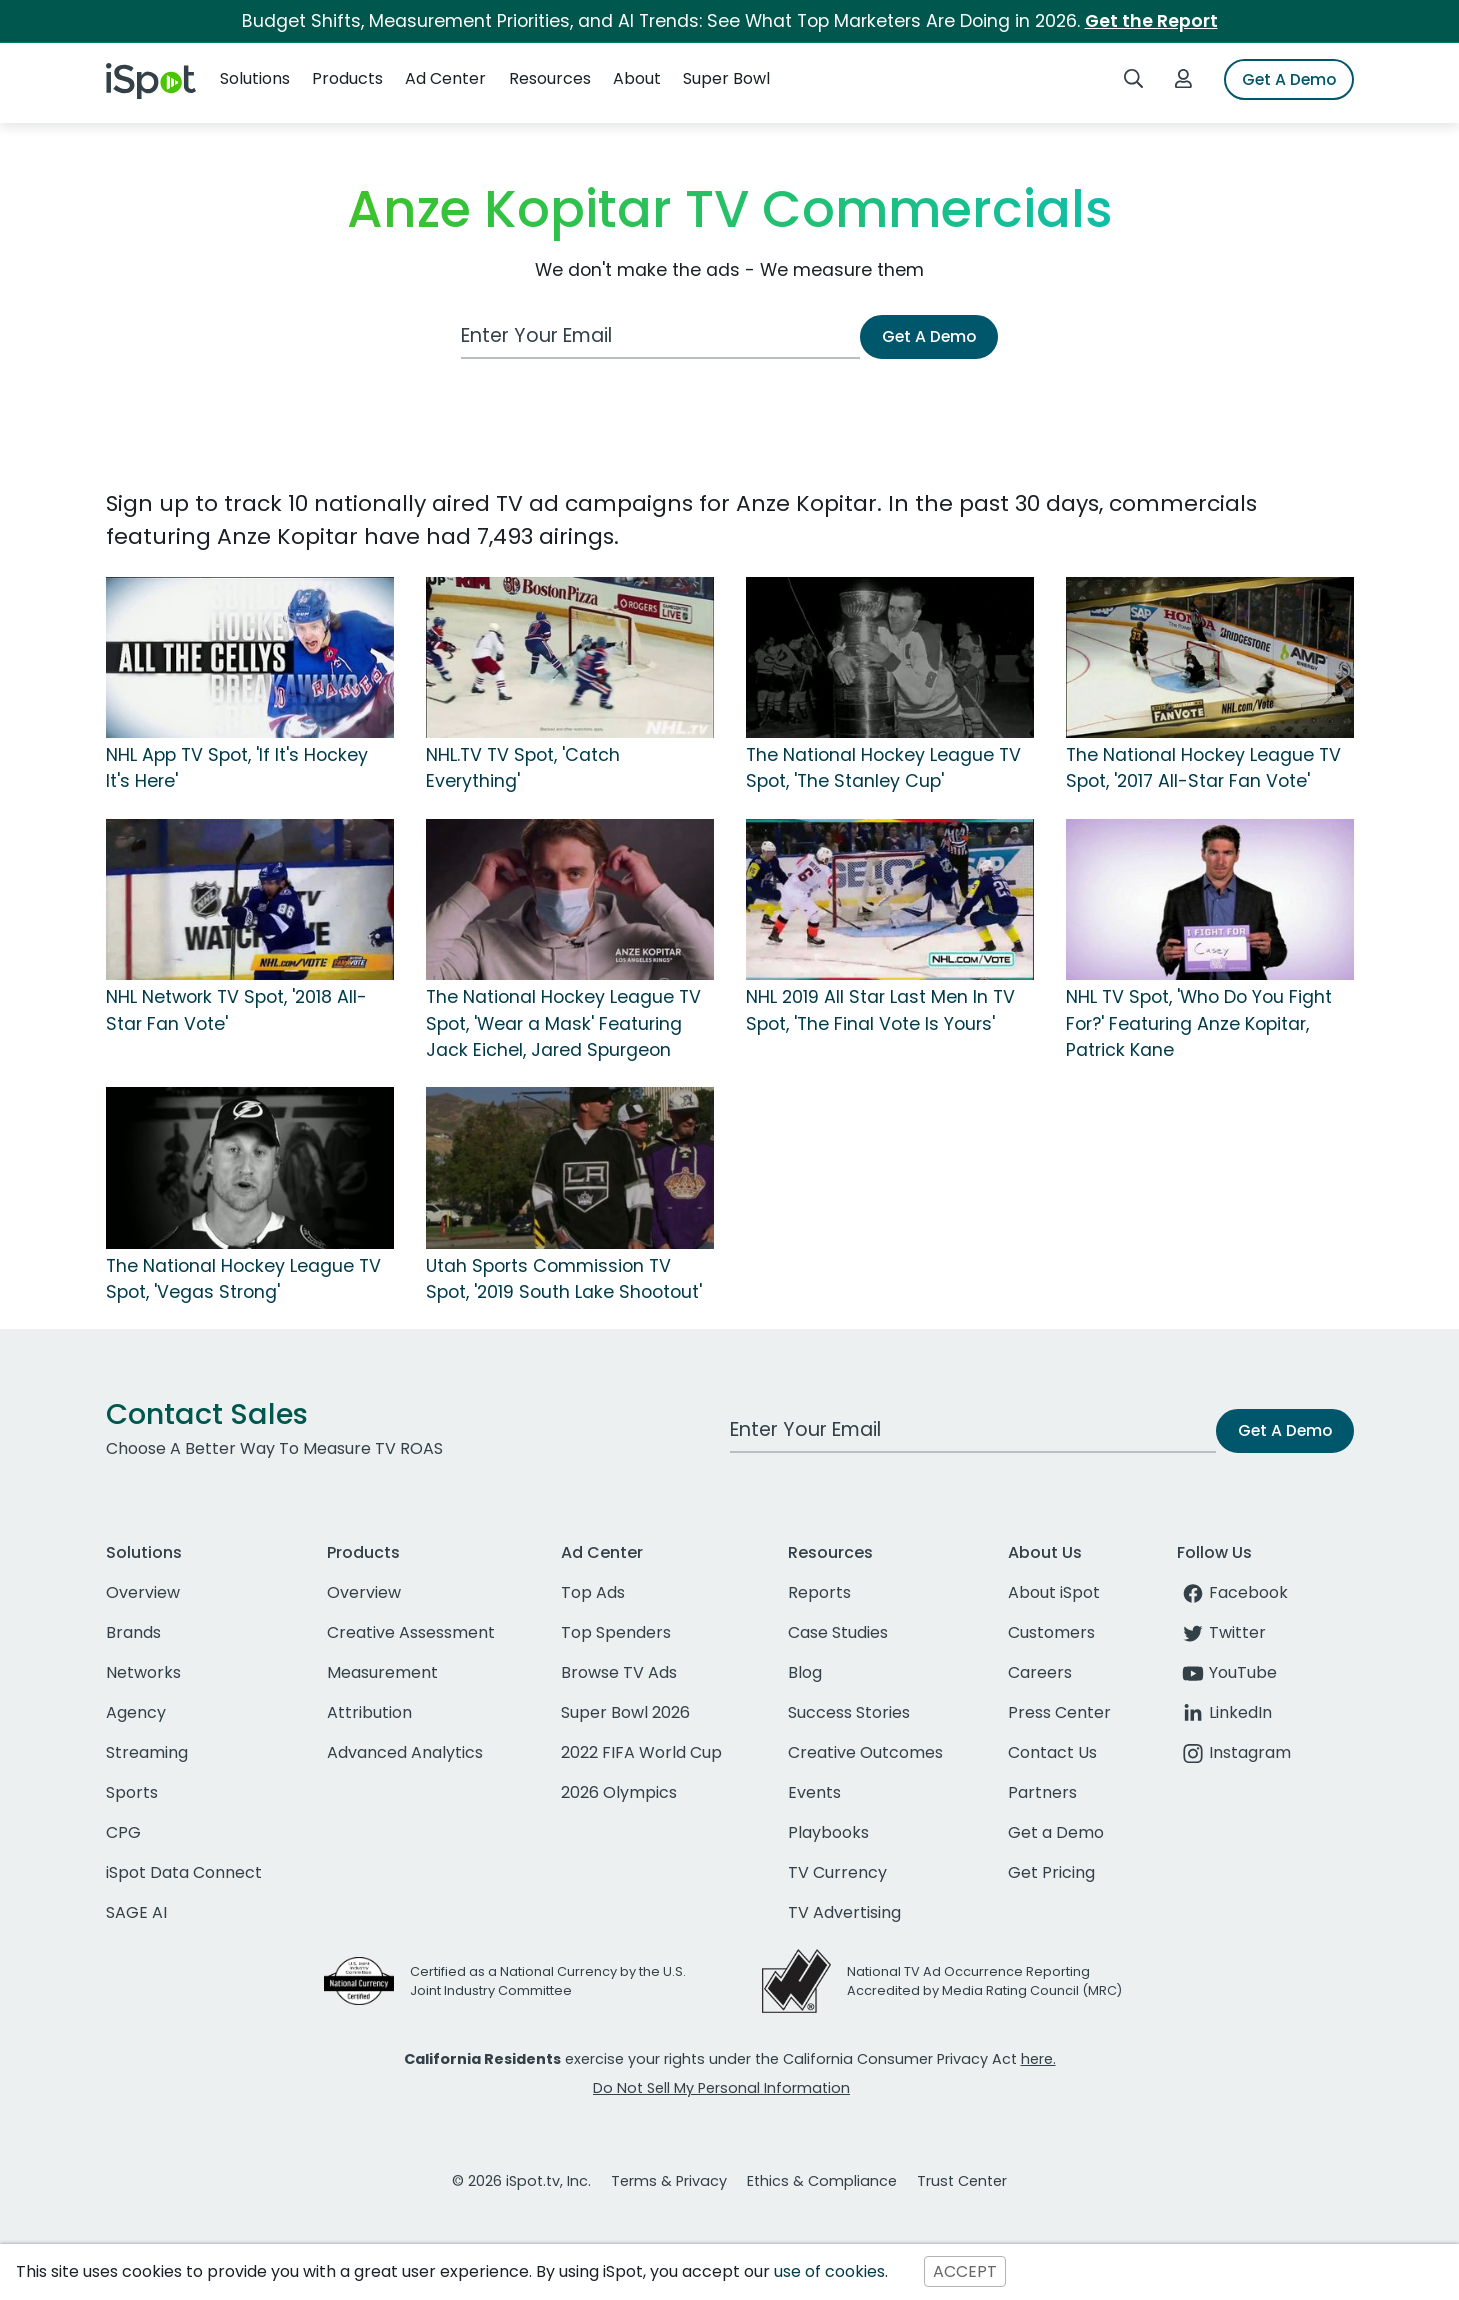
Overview (143, 1592)
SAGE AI (136, 1912)
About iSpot (1054, 1592)
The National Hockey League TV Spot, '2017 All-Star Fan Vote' (1203, 768)
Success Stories (849, 1712)
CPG (123, 1832)
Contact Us (1052, 1752)
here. (1038, 2059)
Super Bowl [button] (726, 78)
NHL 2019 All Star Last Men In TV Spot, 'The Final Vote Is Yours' (880, 1010)
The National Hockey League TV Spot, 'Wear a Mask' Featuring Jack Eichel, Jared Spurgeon (563, 1023)
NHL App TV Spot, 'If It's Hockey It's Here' (237, 768)
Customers (1051, 1632)
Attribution (369, 1712)
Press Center (1059, 1712)
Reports (819, 1592)
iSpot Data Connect (184, 1872)
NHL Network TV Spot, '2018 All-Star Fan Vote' (236, 1010)
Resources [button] (550, 78)
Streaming (147, 1752)
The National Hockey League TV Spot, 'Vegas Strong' (243, 1279)
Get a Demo (1056, 1832)
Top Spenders (616, 1632)
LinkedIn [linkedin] (1224, 1712)
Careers (1040, 1672)
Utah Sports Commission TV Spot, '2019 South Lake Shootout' (564, 1279)
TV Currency (837, 1872)
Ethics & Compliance (822, 2181)
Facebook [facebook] (1232, 1592)
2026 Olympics (619, 1792)
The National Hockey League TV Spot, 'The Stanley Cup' (883, 768)
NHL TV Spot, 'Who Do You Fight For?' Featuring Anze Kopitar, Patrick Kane (1199, 1023)
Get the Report (1151, 21)
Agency (136, 1712)
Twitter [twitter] (1221, 1632)
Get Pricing (1051, 1872)
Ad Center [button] (445, 78)
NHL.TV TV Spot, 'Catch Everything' (523, 768)
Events (814, 1792)
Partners (1042, 1792)
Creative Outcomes (865, 1752)
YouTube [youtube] (1227, 1672)
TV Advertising (844, 1912)
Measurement (382, 1672)
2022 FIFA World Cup (641, 1752)
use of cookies (829, 2271)
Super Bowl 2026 (625, 1712)
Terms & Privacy (669, 2181)
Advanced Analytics (405, 1752)
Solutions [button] (255, 78)
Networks (143, 1672)
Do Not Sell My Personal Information (721, 2088)
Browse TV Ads (619, 1672)
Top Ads (593, 1592)
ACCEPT (965, 2271)
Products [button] (347, 78)
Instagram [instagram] (1234, 1752)
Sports (132, 1792)
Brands (133, 1632)
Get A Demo (1289, 79)
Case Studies (838, 1632)
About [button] (637, 78)
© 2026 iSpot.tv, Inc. (521, 2181)
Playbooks (828, 1832)
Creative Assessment (411, 1632)
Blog (805, 1672)
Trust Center (962, 2181)
